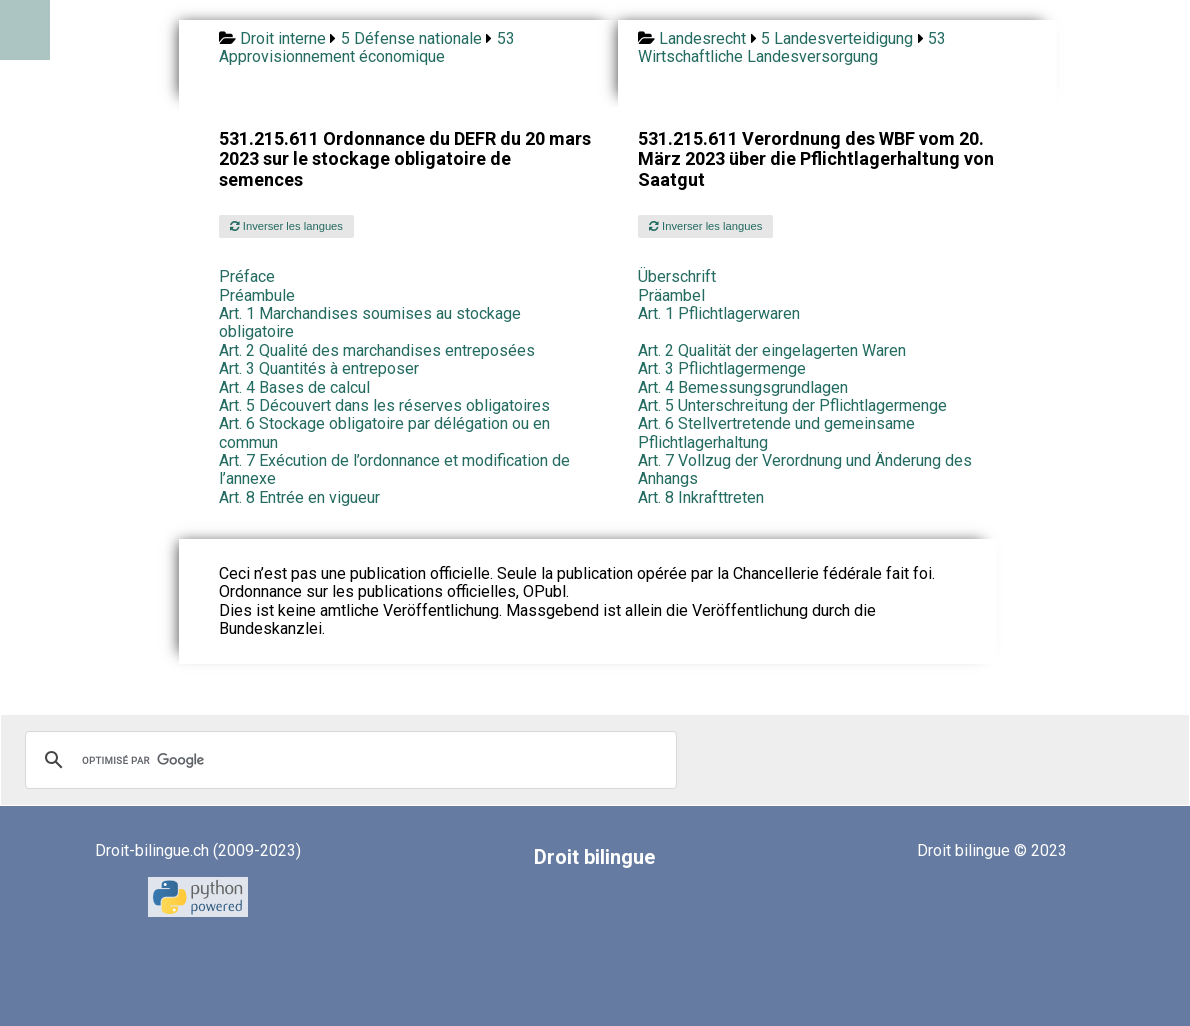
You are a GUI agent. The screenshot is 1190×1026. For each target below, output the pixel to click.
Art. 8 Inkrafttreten (701, 497)
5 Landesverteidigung (837, 38)
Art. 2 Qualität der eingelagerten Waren (772, 350)
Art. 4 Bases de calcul (294, 387)
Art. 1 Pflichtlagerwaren (719, 313)
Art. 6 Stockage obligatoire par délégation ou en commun (384, 432)
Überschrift (677, 276)
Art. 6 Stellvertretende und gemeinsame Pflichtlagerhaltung (776, 432)
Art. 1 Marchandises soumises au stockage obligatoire (370, 322)
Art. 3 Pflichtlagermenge (722, 368)
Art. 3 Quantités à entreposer (319, 368)
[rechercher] (348, 760)
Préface (247, 276)
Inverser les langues (286, 226)
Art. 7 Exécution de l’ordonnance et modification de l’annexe (394, 469)
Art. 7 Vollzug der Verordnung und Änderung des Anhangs (805, 469)
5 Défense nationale (411, 38)
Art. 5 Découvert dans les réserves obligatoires (384, 405)
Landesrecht (702, 38)
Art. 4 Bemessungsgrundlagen (743, 387)
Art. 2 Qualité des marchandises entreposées (377, 350)
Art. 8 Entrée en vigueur (299, 497)
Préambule (257, 295)
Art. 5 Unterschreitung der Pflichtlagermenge (792, 405)
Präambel (671, 295)
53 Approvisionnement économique (367, 47)
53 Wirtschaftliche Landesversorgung (792, 47)
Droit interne (283, 38)
